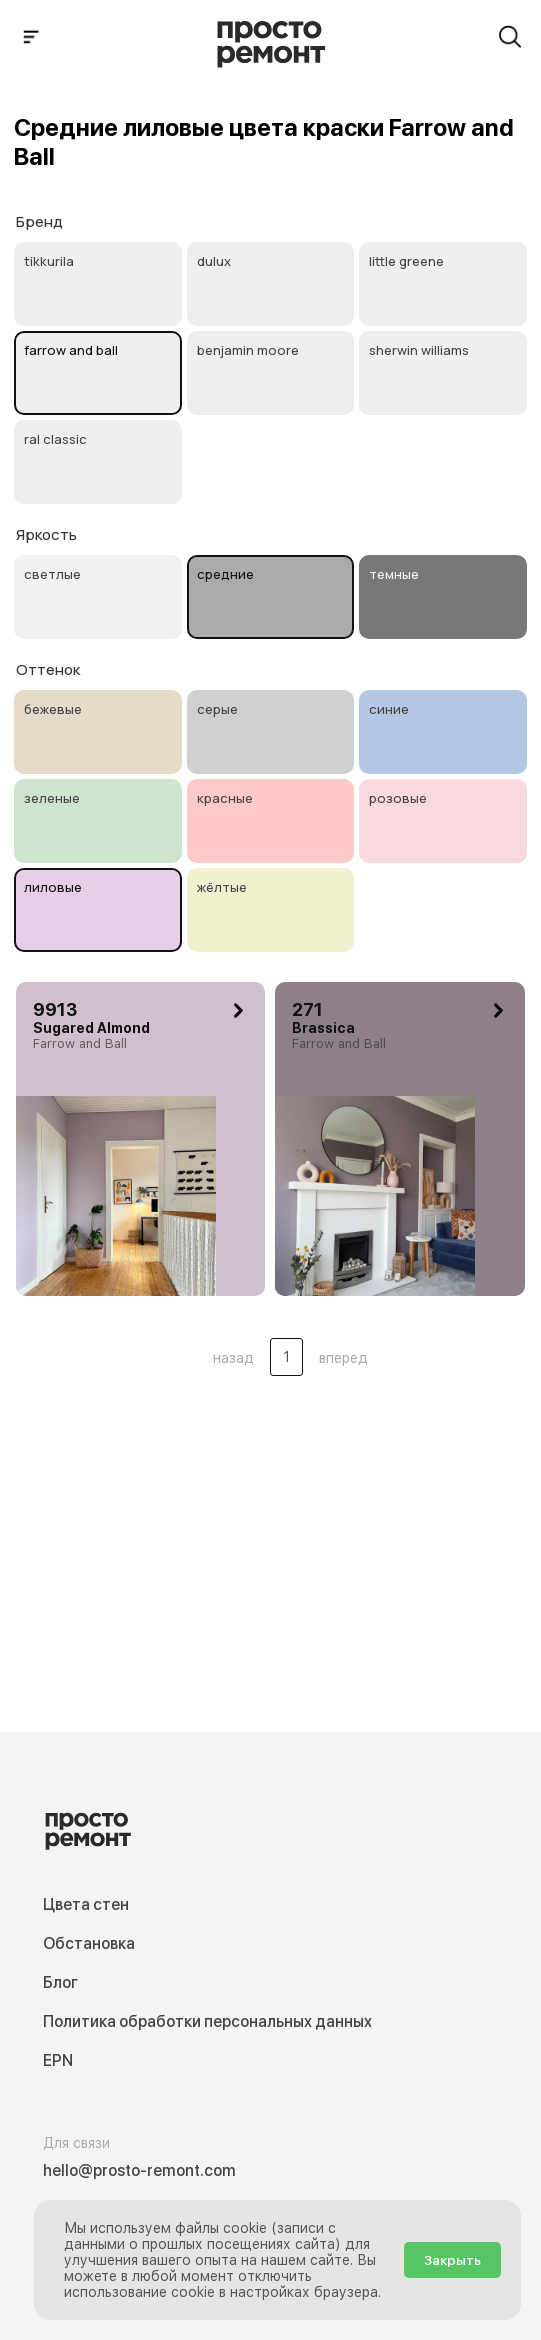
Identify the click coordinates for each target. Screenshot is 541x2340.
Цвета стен (86, 1904)
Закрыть (452, 2260)
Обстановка (89, 1943)
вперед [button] (343, 1358)
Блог (60, 1982)
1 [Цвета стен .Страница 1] (286, 1357)
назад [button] (233, 1358)
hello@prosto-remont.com (139, 2170)
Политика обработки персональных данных (207, 2021)
